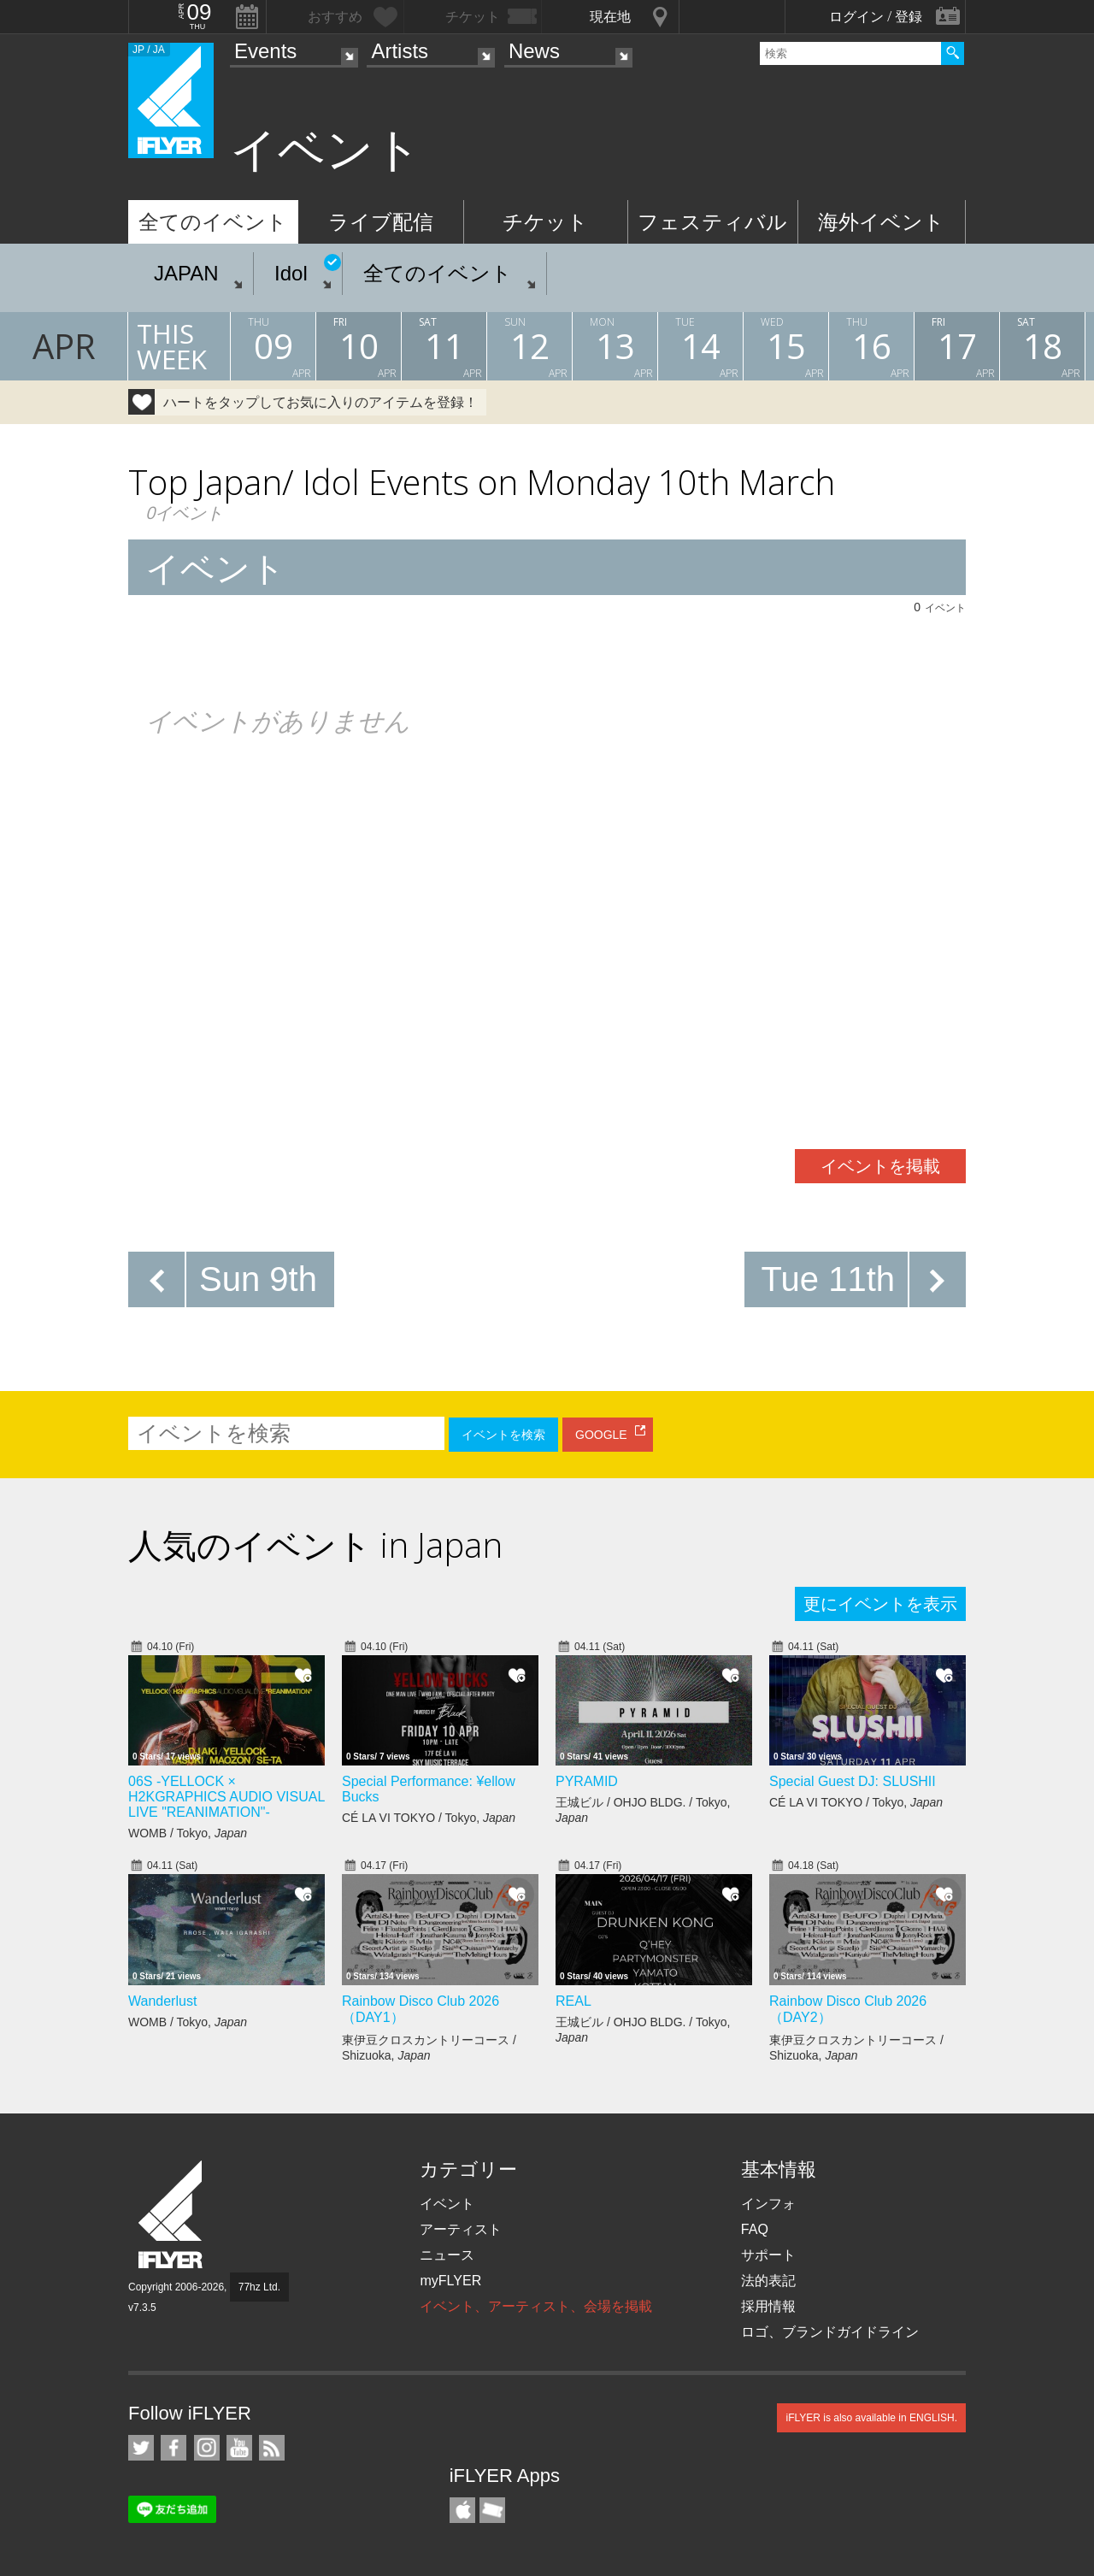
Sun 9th (258, 1279)
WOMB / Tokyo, (187, 1833)
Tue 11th (828, 1279)
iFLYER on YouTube (239, 2448)
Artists (399, 50)
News (534, 50)
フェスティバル (712, 221)
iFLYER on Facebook (173, 2448)
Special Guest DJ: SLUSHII (852, 1781)
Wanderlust (162, 2001)
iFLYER (172, 2214)
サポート (768, 2255)
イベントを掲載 (880, 1166)
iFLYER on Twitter (141, 2448)
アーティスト (461, 2229)
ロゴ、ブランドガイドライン (830, 2332)
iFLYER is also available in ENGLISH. (871, 2418)
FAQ (754, 2229)
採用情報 (768, 2306)
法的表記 (768, 2280)
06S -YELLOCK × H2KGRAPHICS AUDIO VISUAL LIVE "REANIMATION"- (226, 1796)
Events (265, 50)
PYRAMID (587, 1781)
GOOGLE (601, 1434)
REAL (573, 2001)
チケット (545, 221)
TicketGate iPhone (492, 2510)
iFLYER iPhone (462, 2510)
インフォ (768, 2203)
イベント (447, 2203)
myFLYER (450, 2280)
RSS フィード (272, 2448)
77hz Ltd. (259, 2287)
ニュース (447, 2255)
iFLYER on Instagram (207, 2448)
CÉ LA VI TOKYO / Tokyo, (428, 1817)
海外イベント (881, 221)
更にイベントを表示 (880, 1604)
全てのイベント (212, 221)
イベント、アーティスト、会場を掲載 (536, 2306)
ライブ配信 (380, 221)
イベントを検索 (503, 1434)
